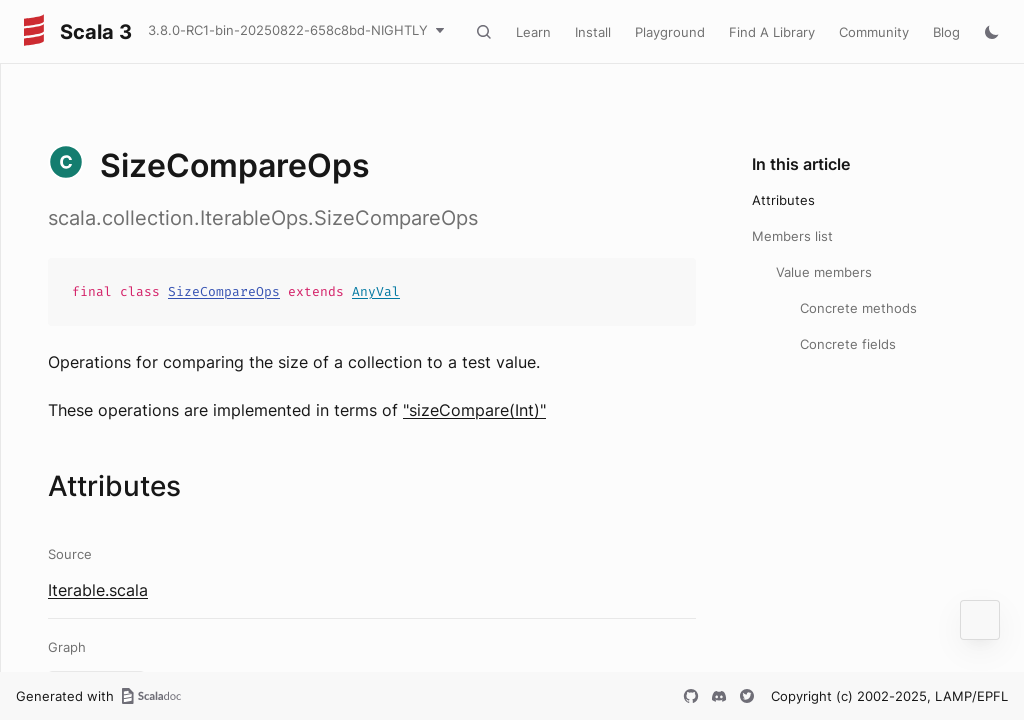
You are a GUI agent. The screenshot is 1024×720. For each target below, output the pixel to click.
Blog (946, 32)
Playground (670, 32)
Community (874, 32)
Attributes (783, 200)
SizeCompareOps (224, 291)
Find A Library (772, 32)
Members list (792, 236)
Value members (824, 272)
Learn (533, 32)
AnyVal (376, 291)
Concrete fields (848, 344)
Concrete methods (858, 308)
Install (593, 32)
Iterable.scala (98, 590)
